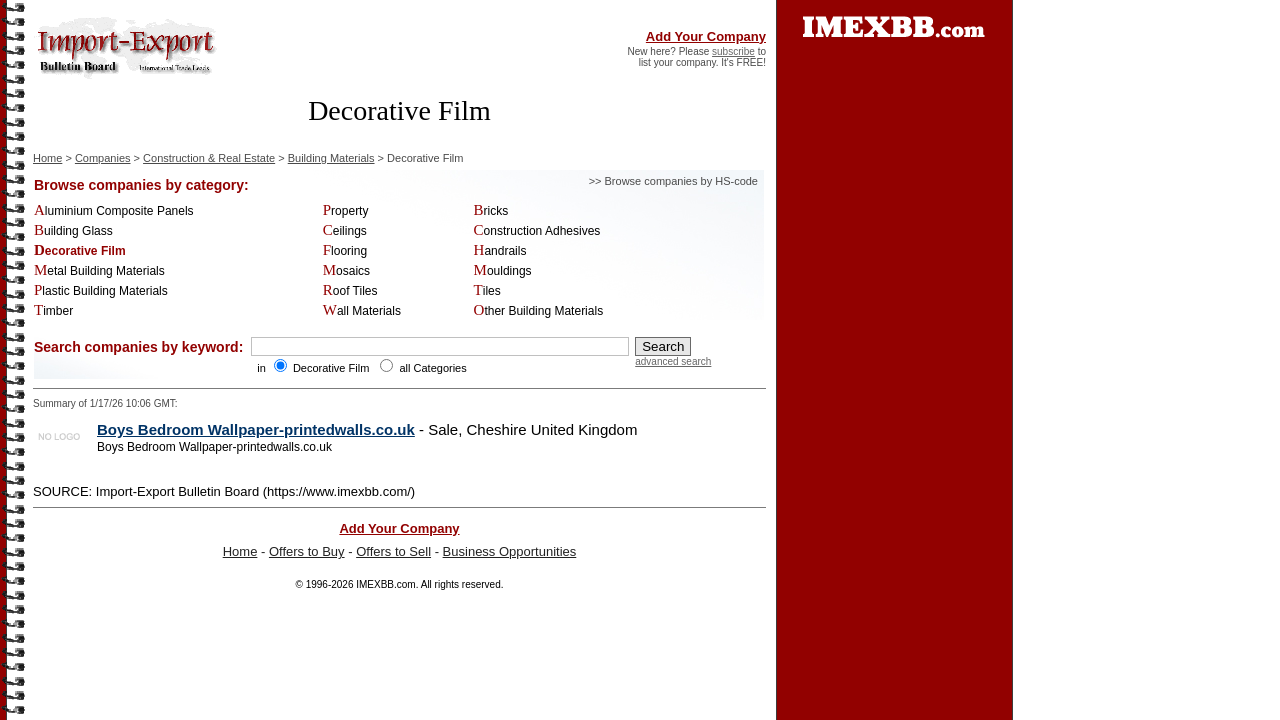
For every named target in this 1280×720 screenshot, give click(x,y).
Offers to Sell (393, 551)
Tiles (487, 291)
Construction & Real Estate (209, 158)
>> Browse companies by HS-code (673, 181)
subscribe (733, 51)
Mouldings (503, 271)
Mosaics (346, 271)
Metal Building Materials (99, 271)
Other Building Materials (539, 311)
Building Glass (73, 231)
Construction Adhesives (537, 231)
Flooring (345, 251)
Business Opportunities (510, 551)
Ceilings (345, 231)
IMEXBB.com (385, 584)
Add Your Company (706, 36)
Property (346, 211)
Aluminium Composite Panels (114, 211)
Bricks (491, 211)
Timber (53, 311)
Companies (103, 158)
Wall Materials (362, 311)
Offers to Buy (307, 551)
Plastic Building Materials (101, 291)
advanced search (673, 361)
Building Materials (331, 158)
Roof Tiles (350, 291)
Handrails (500, 251)
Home (47, 158)
